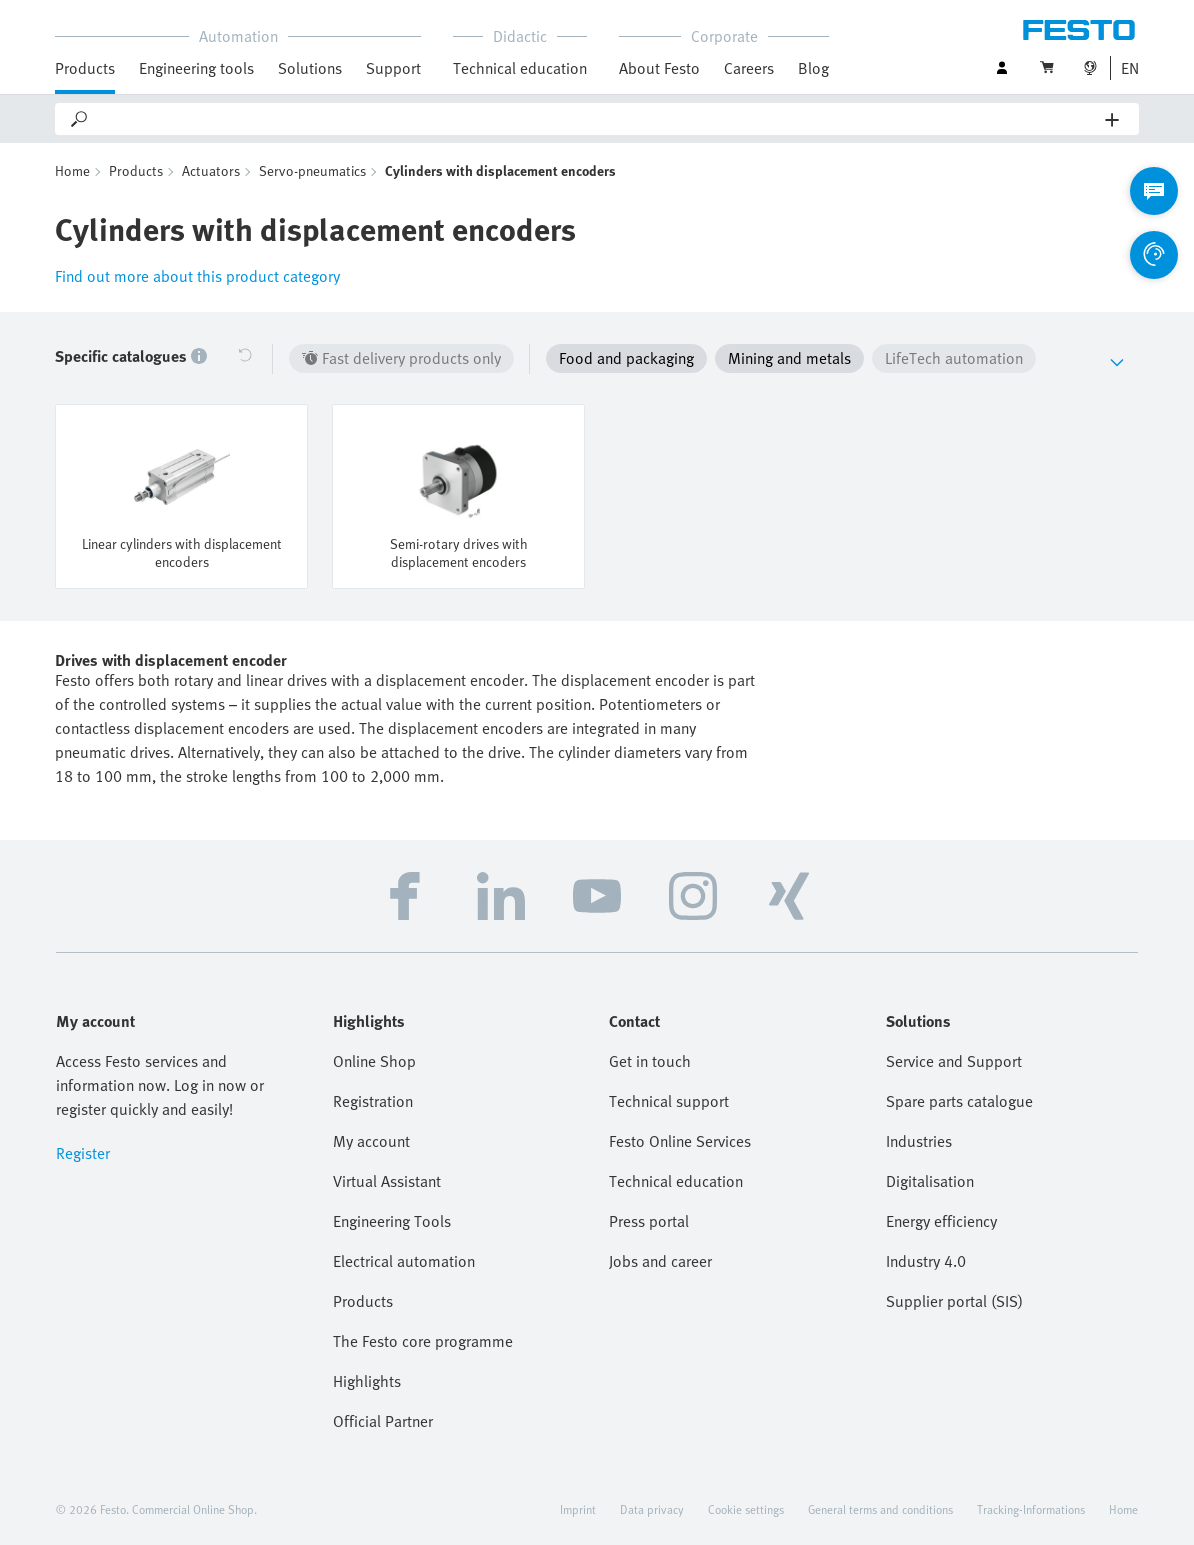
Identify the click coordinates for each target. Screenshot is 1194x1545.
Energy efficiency (941, 1221)
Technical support (669, 1101)
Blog (813, 68)
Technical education (520, 68)
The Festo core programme (423, 1341)
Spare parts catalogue (959, 1101)
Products (85, 68)
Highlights (367, 1381)
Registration (373, 1101)
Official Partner (383, 1421)
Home (72, 170)
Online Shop (374, 1061)
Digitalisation (930, 1181)
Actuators (211, 170)
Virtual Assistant (387, 1181)
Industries (919, 1141)
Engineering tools (196, 68)
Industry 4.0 (926, 1261)
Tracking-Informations (1031, 1509)
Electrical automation (404, 1261)
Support (393, 68)
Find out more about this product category (197, 276)
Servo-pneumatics (312, 170)
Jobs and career (660, 1261)
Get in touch (650, 1061)
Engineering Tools (392, 1221)
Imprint (578, 1509)
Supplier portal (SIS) (954, 1301)
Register (83, 1153)
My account (371, 1141)
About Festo (659, 68)
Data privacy (652, 1509)
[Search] (598, 119)
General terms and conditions (880, 1509)
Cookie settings (746, 1509)
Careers (749, 68)
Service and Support (954, 1061)
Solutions (310, 68)
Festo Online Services (680, 1141)
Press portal (649, 1221)
